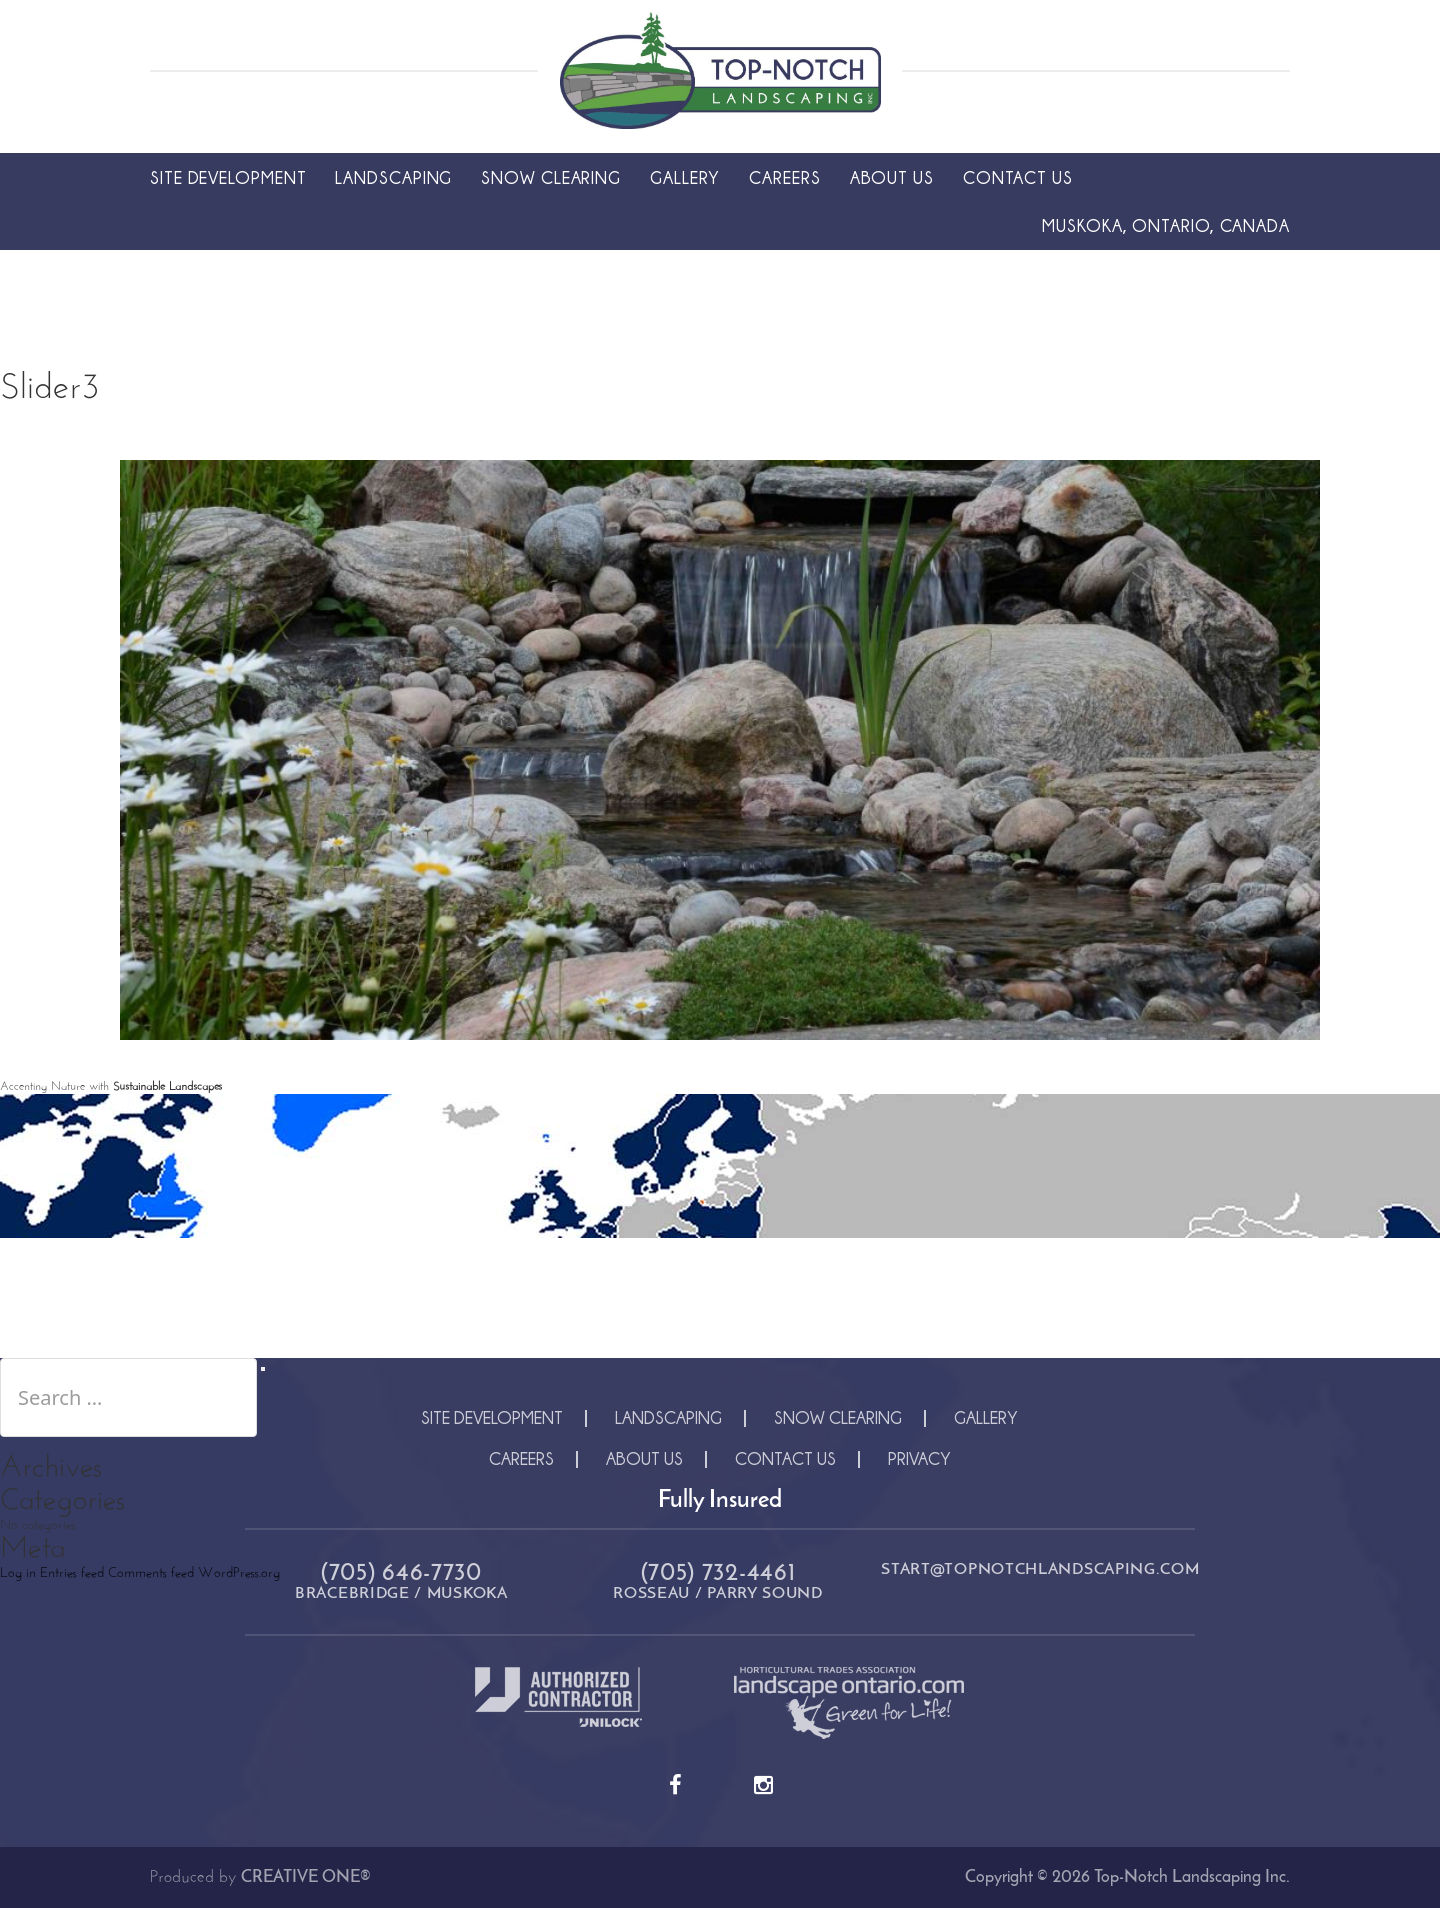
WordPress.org (239, 1573)
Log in (18, 1573)
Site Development (228, 177)
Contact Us (1018, 177)
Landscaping (393, 177)
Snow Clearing (551, 177)
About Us (892, 177)
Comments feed (151, 1573)
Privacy (919, 1458)
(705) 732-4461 (718, 1574)
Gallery (685, 177)
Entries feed (72, 1573)
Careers (784, 177)
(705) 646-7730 (401, 1574)
